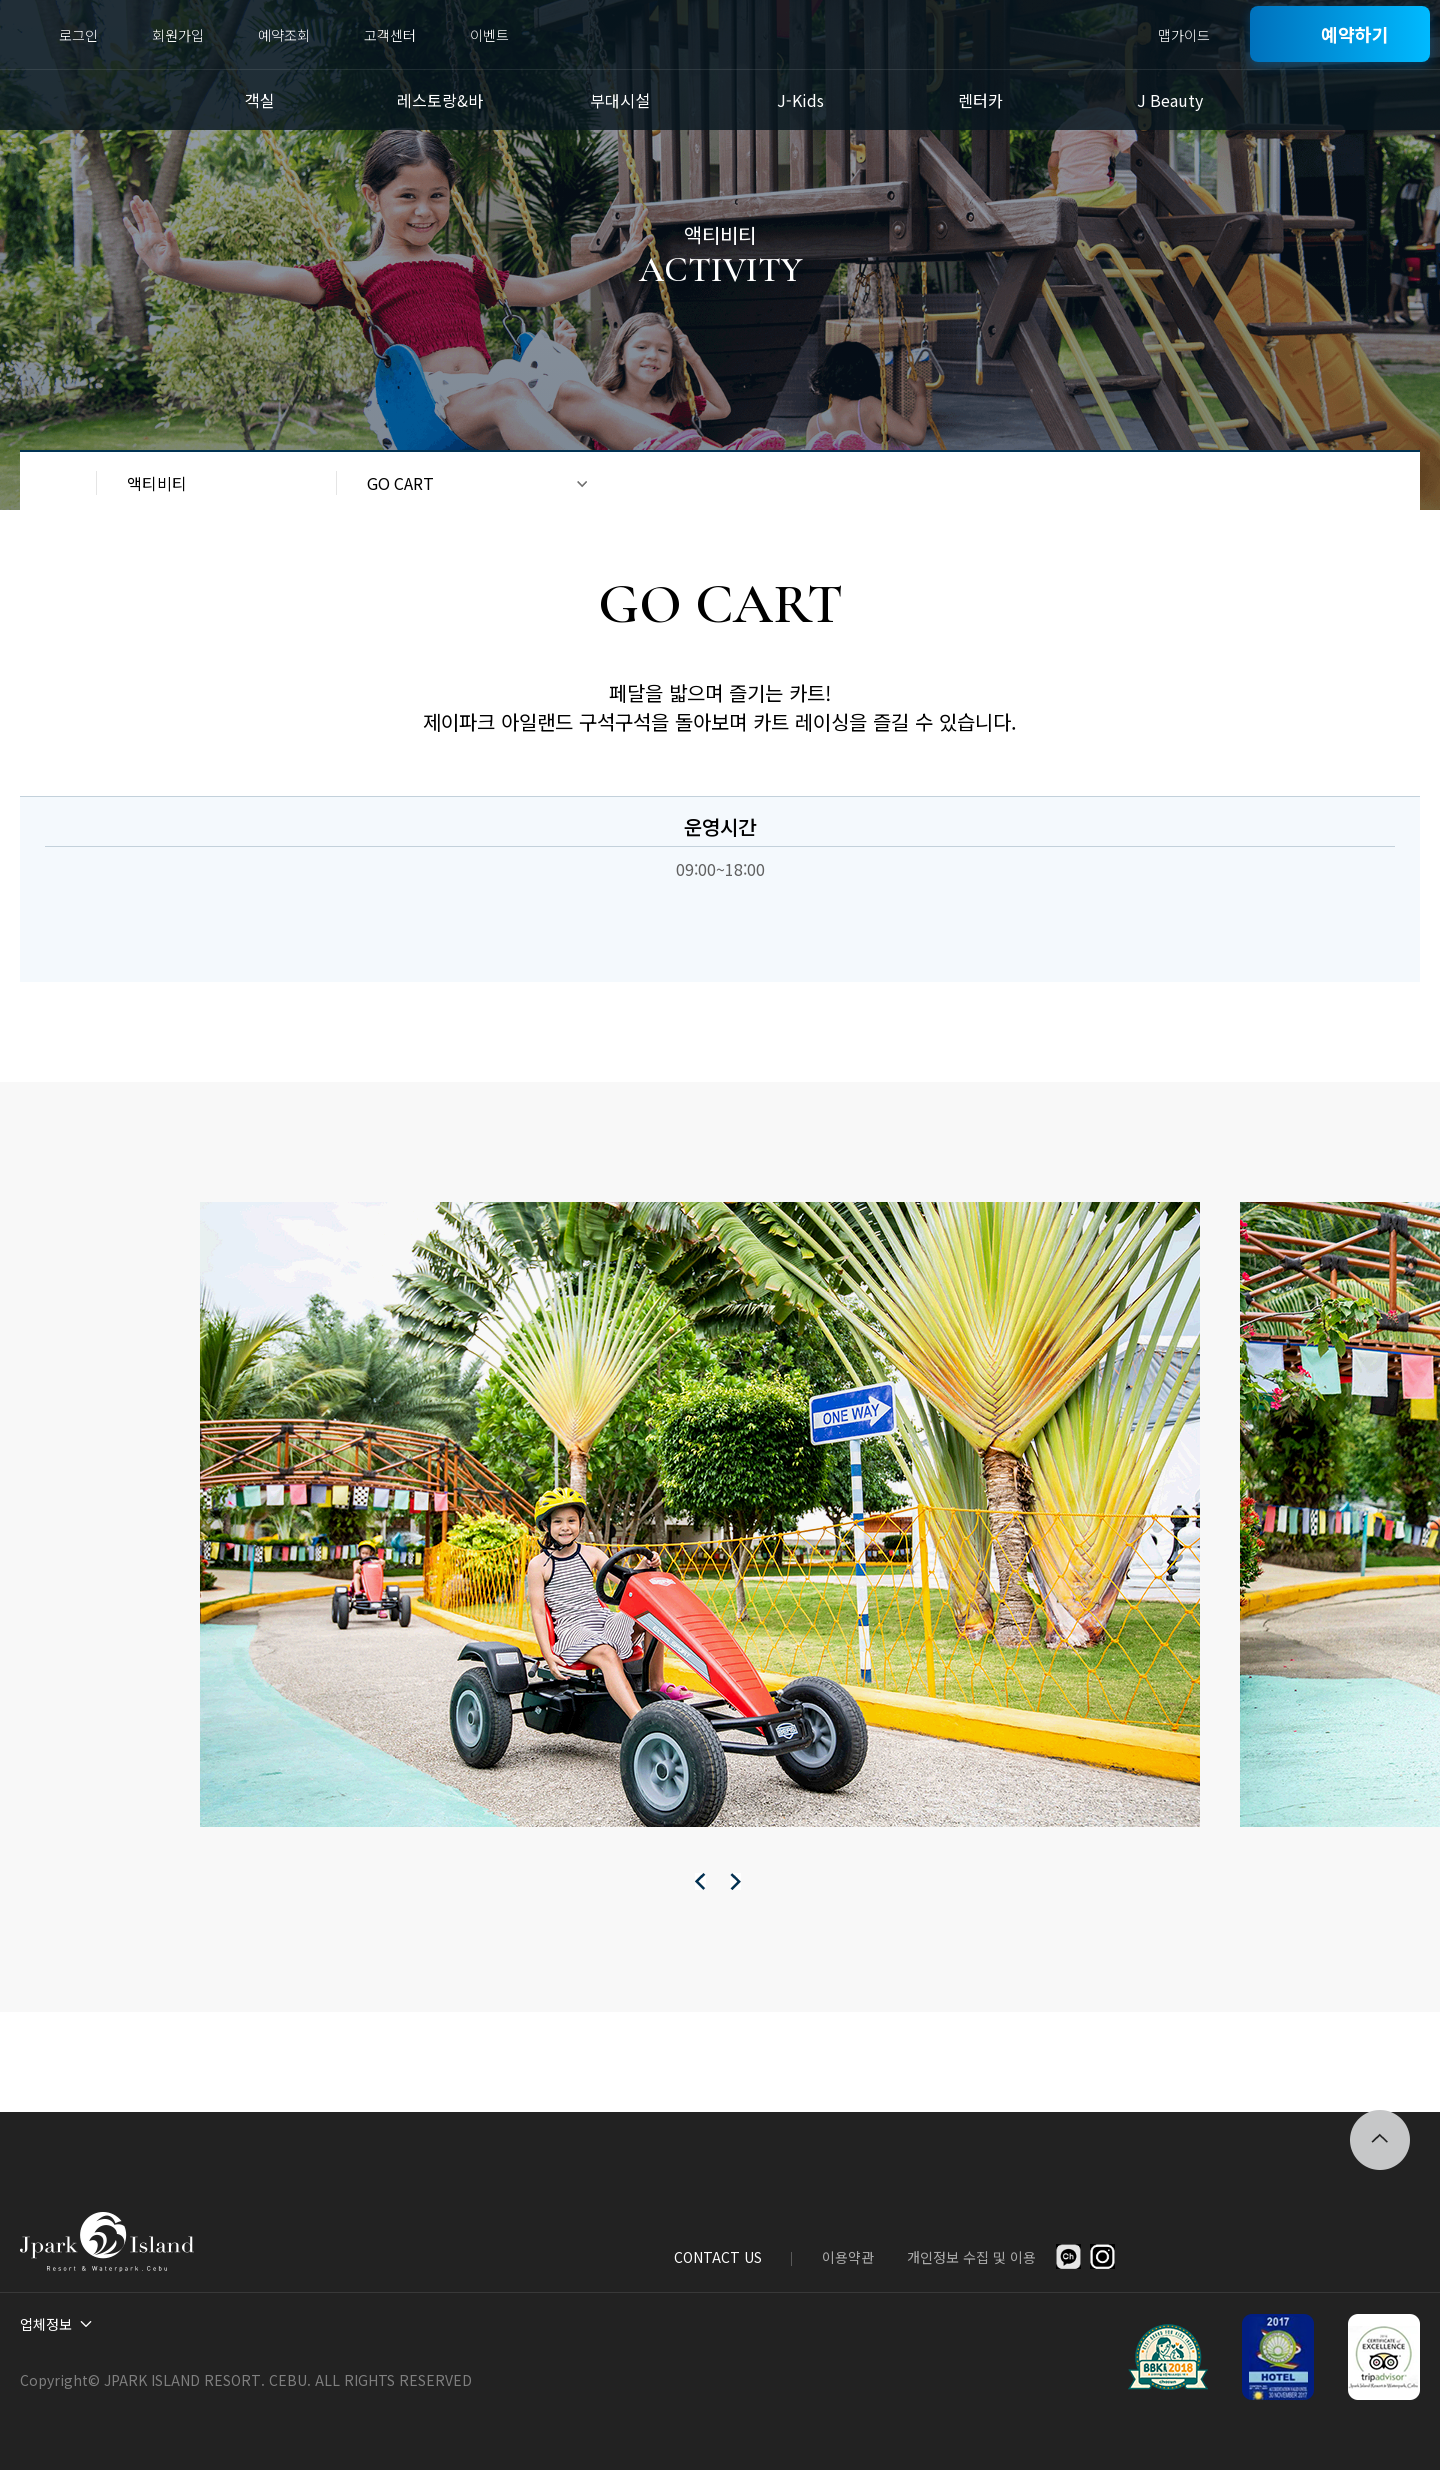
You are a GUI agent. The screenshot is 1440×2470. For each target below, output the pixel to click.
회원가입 (178, 35)
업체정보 (46, 2324)
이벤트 (489, 35)
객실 (260, 100)
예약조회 (284, 35)
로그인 (78, 35)
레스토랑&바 (440, 100)
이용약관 (848, 2257)
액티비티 (157, 483)
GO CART (400, 483)
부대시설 (620, 100)
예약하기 (1355, 34)
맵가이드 (1184, 35)
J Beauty (1170, 100)
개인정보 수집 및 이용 (971, 2257)
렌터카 (980, 100)
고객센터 (390, 35)
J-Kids (800, 100)
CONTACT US (718, 2257)
